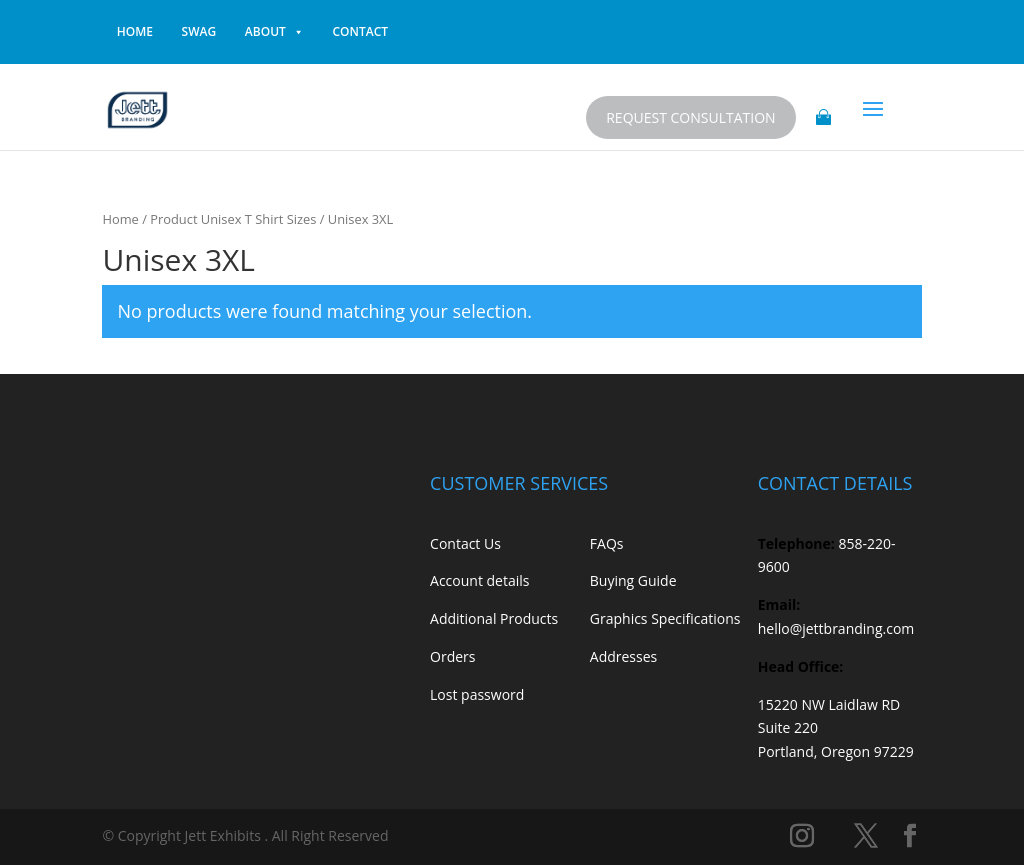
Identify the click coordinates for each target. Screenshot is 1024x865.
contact (361, 31)
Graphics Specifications (665, 618)
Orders (452, 656)
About (274, 32)
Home (120, 219)
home (135, 31)
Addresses (623, 656)
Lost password (477, 694)
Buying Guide (633, 580)
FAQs (607, 543)
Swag (199, 31)
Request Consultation (690, 117)
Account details (479, 580)
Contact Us (465, 543)
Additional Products (494, 618)
